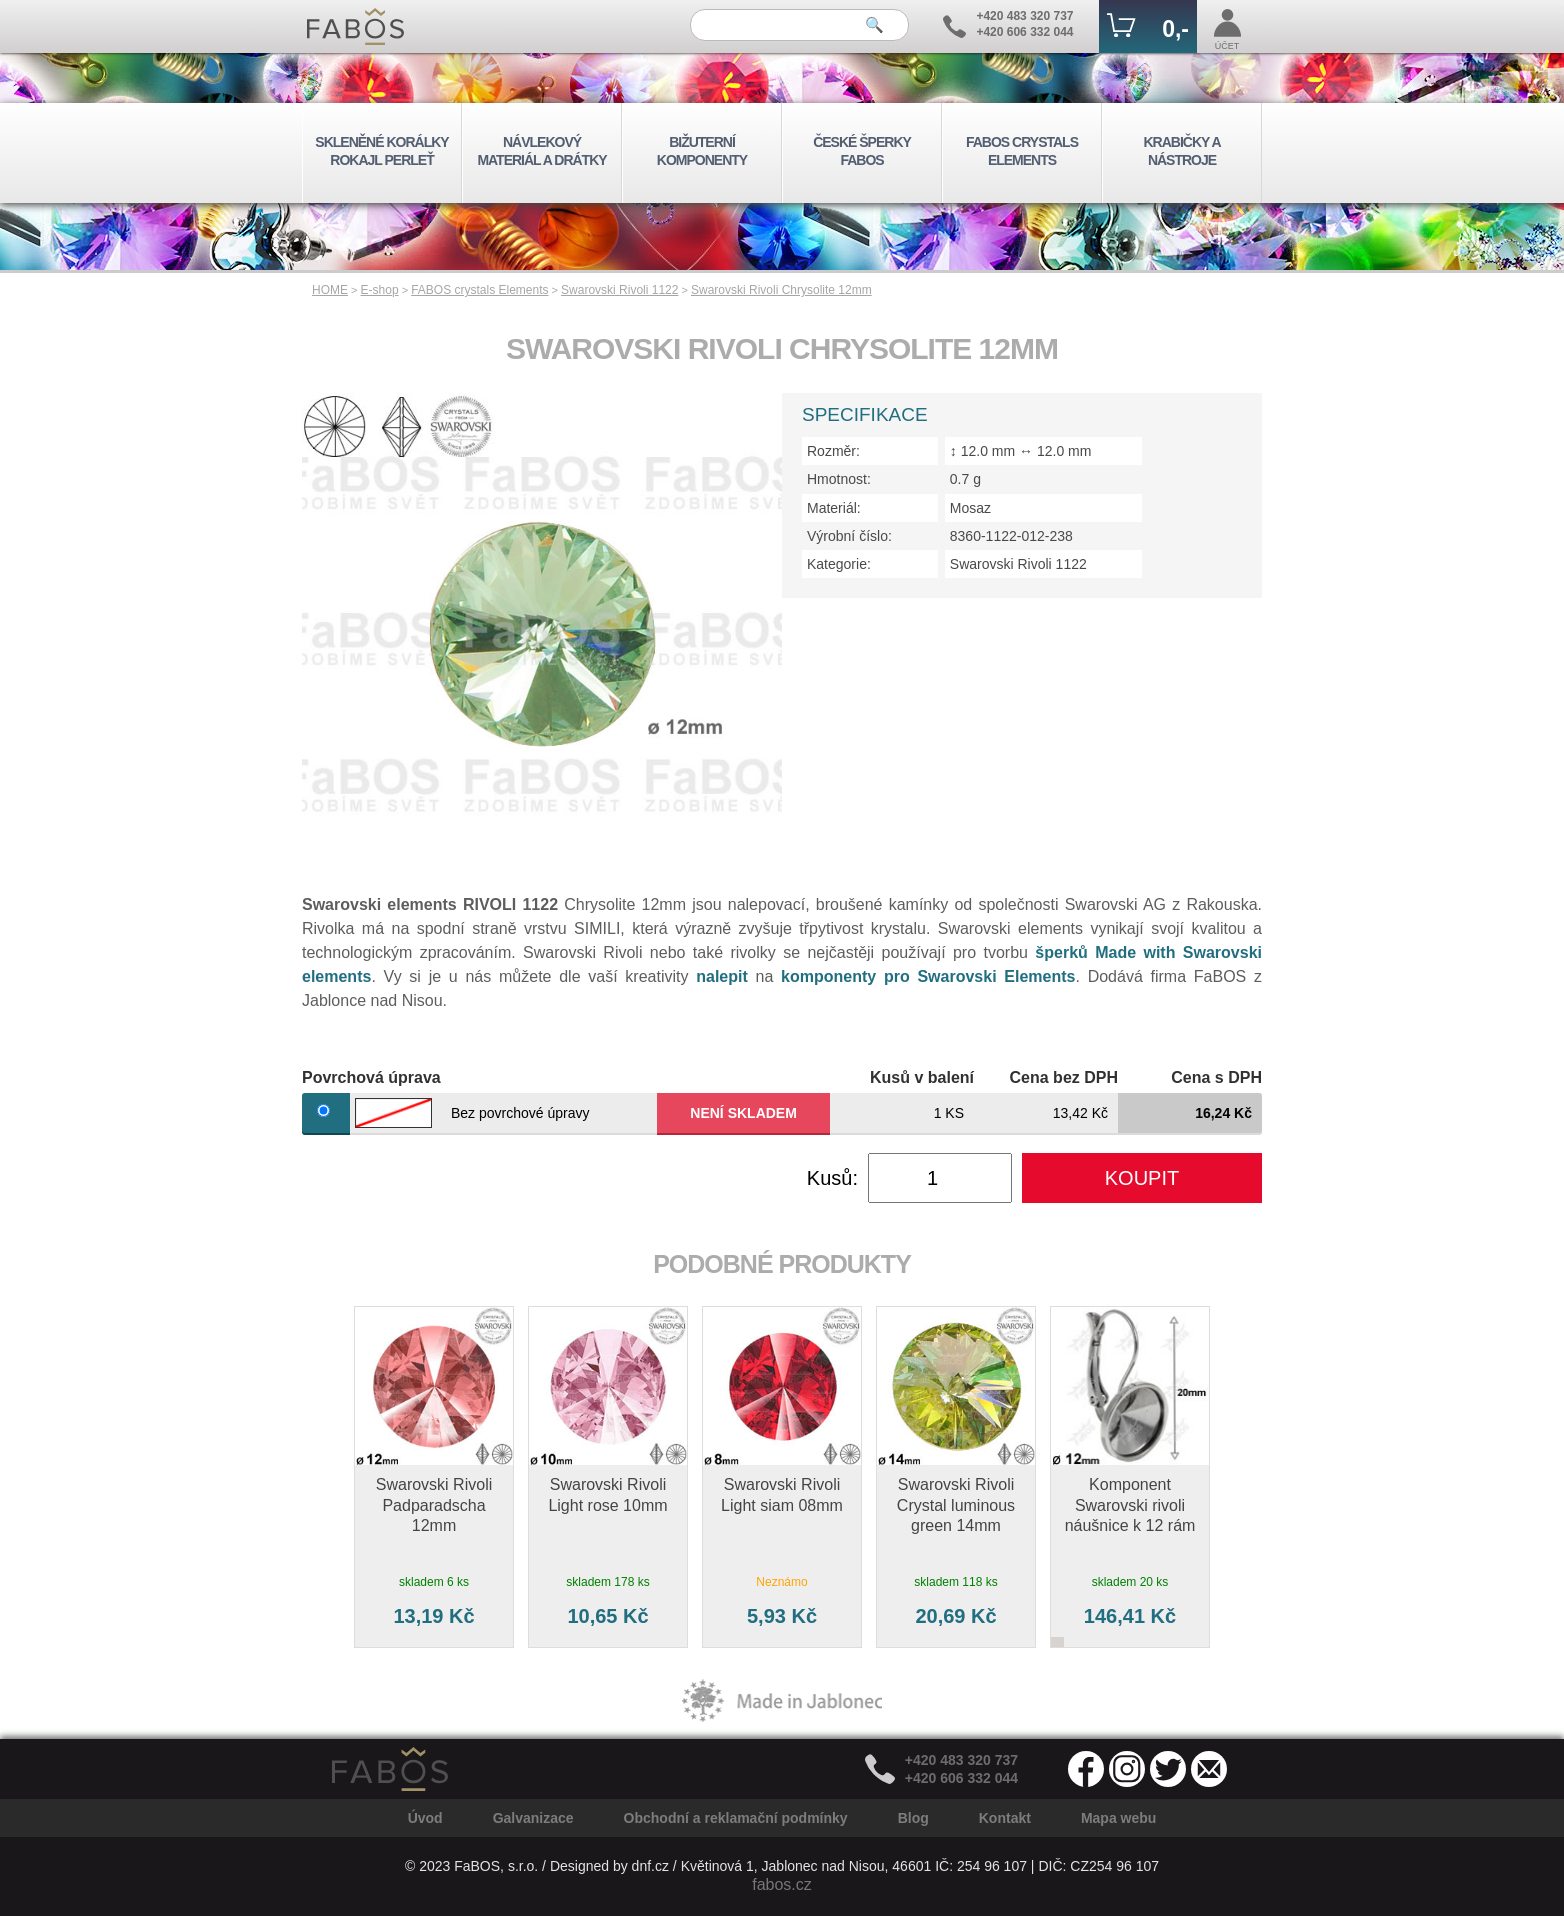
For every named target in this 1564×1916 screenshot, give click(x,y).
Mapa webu (1118, 1818)
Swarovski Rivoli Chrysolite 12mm (781, 290)
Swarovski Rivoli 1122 (619, 290)
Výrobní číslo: (849, 536)
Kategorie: (839, 564)
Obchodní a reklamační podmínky (736, 1818)
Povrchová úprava (371, 1077)
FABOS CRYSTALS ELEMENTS (1022, 151)
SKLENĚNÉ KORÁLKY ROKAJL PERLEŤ (381, 151)
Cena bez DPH (1064, 1077)
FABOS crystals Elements (479, 290)
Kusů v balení (922, 1077)
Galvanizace (533, 1818)
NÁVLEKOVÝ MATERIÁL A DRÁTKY (541, 151)
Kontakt (1005, 1818)
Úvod (425, 1818)
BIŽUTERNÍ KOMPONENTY (702, 151)
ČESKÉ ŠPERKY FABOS (862, 151)
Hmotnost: (839, 479)
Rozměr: (833, 451)
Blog (913, 1818)
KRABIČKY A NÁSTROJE (1181, 151)
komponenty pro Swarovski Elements (928, 976)
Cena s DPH (1216, 1077)
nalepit (722, 976)
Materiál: (834, 508)
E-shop (380, 290)
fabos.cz (782, 1884)
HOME (330, 290)
